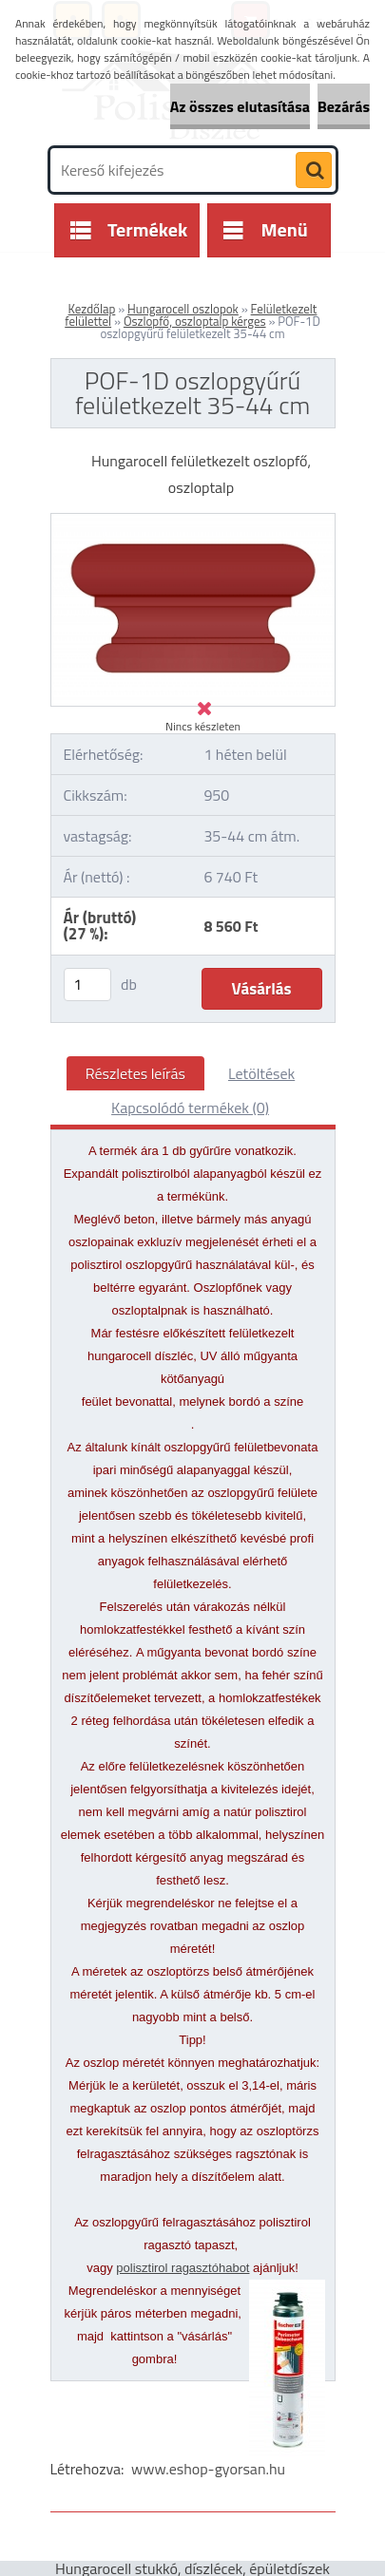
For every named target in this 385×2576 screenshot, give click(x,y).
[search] (314, 171)
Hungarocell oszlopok (183, 308)
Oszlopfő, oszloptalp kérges (195, 321)
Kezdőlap (92, 308)
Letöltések (261, 1073)
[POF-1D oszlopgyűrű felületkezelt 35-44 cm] (193, 521)
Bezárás (344, 106)
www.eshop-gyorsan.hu (208, 2468)
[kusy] (87, 984)
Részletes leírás (135, 1073)
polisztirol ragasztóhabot (182, 2268)
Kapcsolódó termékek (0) (190, 1107)
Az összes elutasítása (240, 106)
